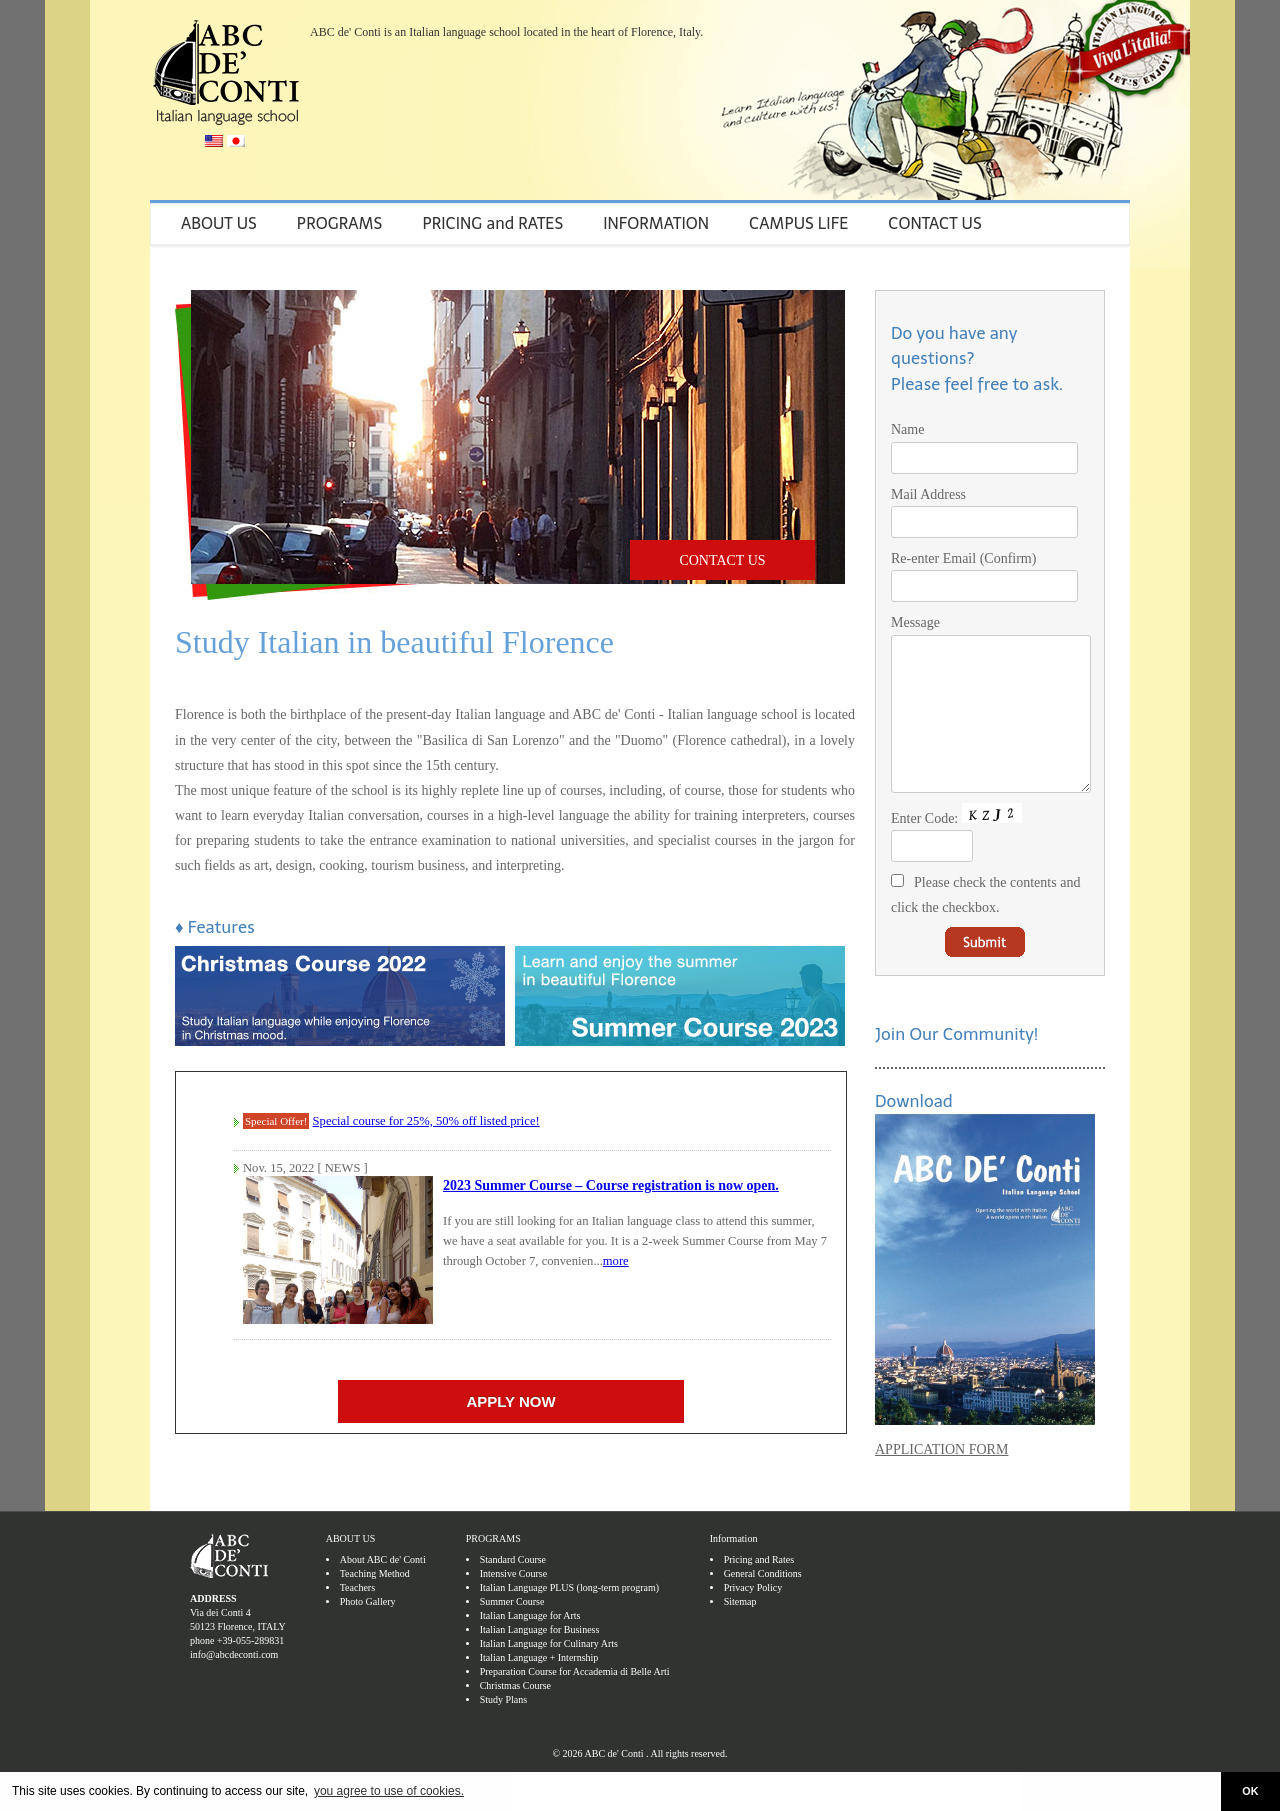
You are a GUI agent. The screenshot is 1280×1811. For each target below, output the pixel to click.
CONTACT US (935, 223)
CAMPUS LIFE (798, 223)
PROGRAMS (340, 223)
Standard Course (513, 1589)
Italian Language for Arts (530, 1645)
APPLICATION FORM (941, 1479)
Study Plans (504, 1729)
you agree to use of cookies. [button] (389, 1791)
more (616, 1261)
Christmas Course (515, 1715)
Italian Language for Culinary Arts (549, 1673)
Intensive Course (514, 1603)
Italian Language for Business (540, 1659)
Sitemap (740, 1631)
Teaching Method (375, 1603)
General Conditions (763, 1603)
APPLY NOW (510, 1401)
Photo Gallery (368, 1631)
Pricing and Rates (759, 1589)
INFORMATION (656, 223)
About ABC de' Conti (383, 1589)
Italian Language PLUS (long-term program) (569, 1617)
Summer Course (512, 1631)
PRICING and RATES (492, 223)
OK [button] (1250, 1791)
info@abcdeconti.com (234, 1684)
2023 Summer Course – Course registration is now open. (611, 1185)
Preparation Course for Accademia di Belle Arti (575, 1701)
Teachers (357, 1617)
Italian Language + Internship (539, 1687)
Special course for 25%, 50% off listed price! (426, 1121)
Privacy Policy (753, 1617)
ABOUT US (219, 223)
